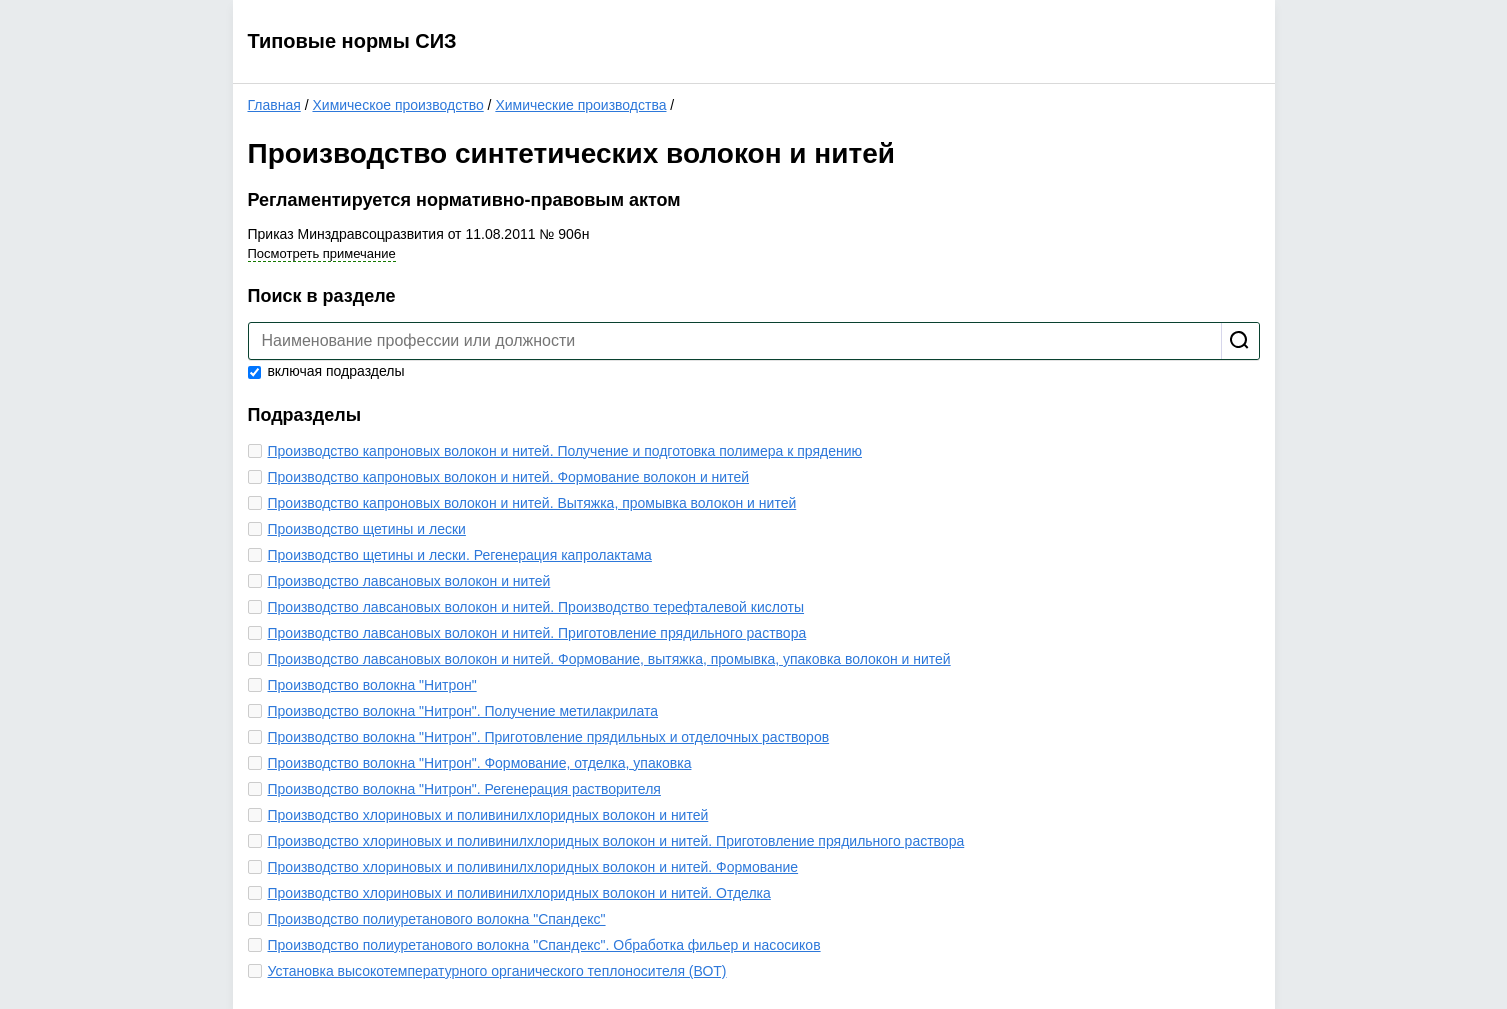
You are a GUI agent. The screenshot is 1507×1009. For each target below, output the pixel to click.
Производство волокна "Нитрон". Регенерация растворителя (464, 789)
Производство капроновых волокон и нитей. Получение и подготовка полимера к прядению (565, 451)
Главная (274, 105)
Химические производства (580, 105)
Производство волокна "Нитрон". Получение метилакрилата (463, 711)
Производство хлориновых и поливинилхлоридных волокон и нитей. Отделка (519, 893)
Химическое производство (397, 105)
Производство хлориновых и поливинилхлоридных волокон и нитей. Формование (533, 867)
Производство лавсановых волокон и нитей (409, 581)
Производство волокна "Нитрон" (372, 685)
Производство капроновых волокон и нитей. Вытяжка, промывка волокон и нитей (532, 503)
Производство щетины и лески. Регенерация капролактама (460, 555)
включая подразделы (326, 371)
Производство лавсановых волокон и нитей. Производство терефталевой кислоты (536, 607)
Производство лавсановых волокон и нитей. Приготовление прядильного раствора (537, 633)
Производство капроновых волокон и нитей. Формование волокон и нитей (509, 477)
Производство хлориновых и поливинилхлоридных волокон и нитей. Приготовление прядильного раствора (616, 841)
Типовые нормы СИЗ (352, 41)
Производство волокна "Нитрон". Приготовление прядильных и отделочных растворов (549, 737)
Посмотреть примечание (322, 253)
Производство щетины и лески (367, 529)
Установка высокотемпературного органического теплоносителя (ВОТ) (497, 971)
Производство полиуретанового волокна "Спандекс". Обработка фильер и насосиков (544, 945)
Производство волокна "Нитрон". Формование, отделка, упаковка (480, 763)
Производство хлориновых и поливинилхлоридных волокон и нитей (488, 815)
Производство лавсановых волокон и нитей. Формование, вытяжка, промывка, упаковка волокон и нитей (609, 659)
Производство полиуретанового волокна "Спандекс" (437, 919)
